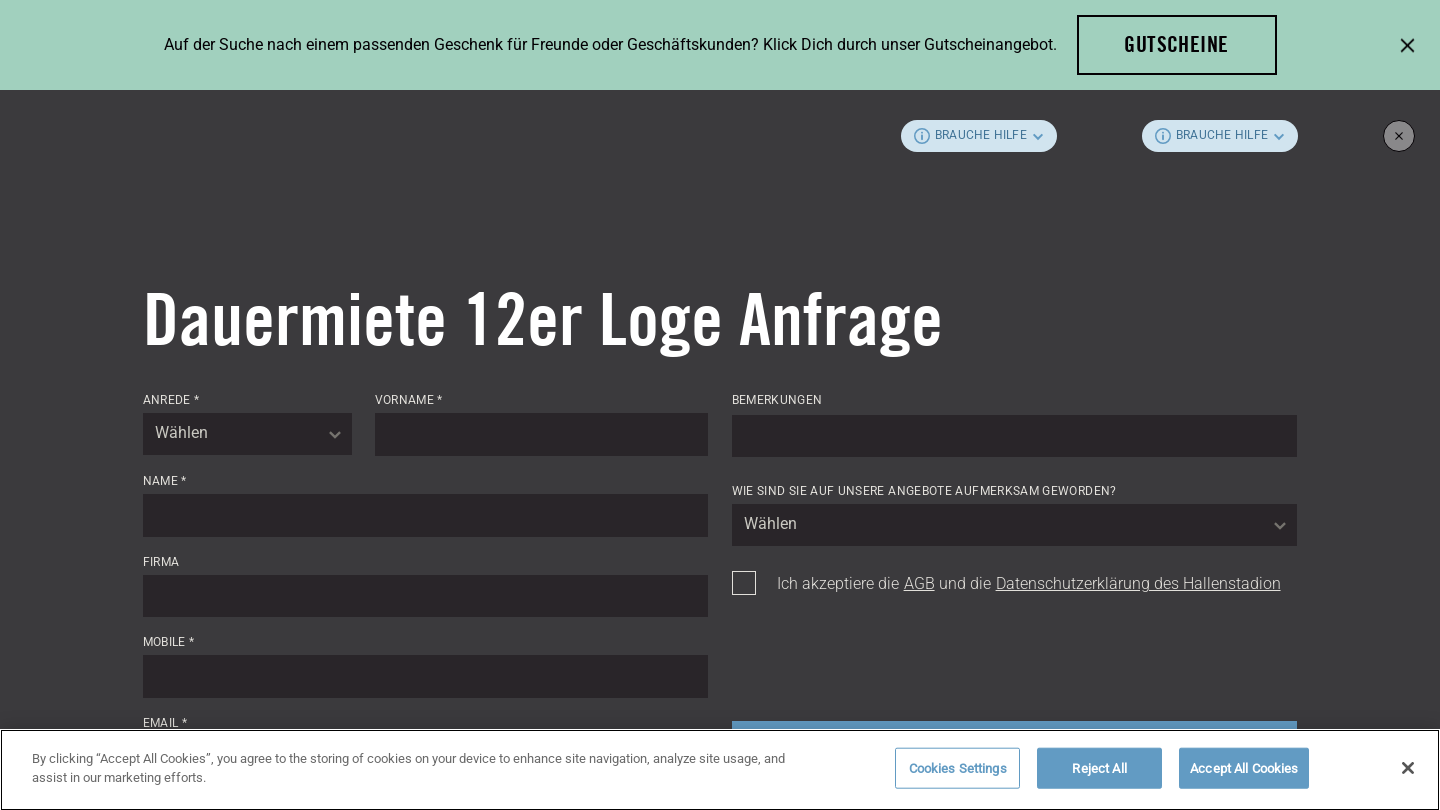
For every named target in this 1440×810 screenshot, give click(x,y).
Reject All (1099, 773)
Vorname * (409, 400)
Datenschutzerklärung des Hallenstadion (1138, 583)
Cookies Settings (958, 773)
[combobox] (247, 434)
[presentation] (884, 652)
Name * (165, 481)
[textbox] (247, 434)
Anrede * (171, 400)
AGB (919, 583)
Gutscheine (1176, 44)
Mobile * (169, 642)
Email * (165, 723)
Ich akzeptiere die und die (1029, 584)
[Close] (1408, 773)
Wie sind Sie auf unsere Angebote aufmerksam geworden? (924, 491)
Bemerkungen (777, 400)
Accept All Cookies (1244, 773)
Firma (161, 562)
